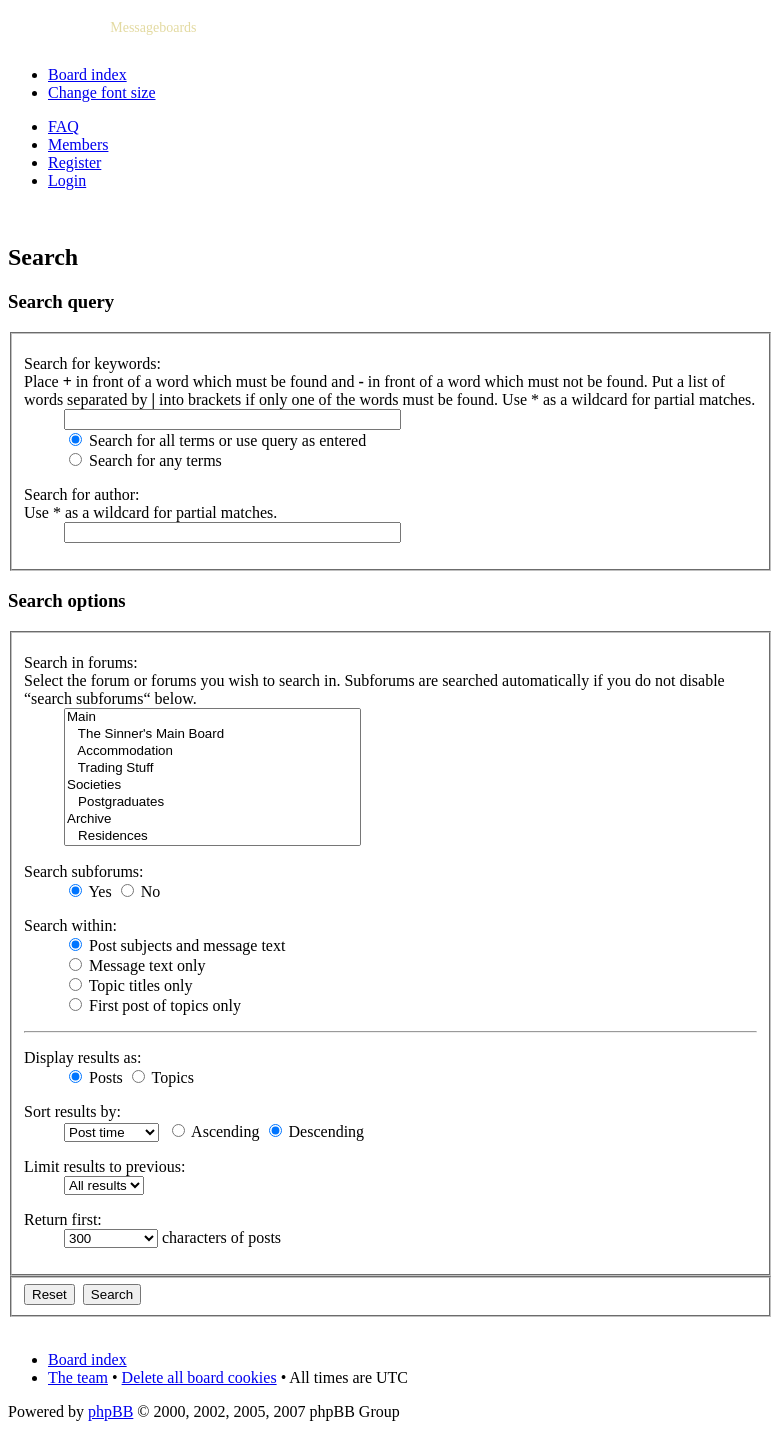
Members (78, 144)
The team (78, 1377)
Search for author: (82, 494)
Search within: (70, 925)
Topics (163, 1077)
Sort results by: (72, 1111)
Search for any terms (145, 460)
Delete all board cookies (199, 1377)
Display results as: (82, 1057)
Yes (90, 891)
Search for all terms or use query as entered (217, 440)
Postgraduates (212, 802)
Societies (212, 785)
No (141, 891)
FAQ (63, 126)
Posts (96, 1077)
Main (212, 717)
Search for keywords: (92, 363)
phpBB (110, 1411)
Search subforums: (84, 871)
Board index (87, 74)
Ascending (216, 1131)
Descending (317, 1131)
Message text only (137, 965)
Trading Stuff (212, 768)
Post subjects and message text (177, 945)
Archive (212, 819)
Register (74, 162)
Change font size (102, 92)
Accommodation (212, 751)
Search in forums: (81, 662)
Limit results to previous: (104, 1166)
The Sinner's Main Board (212, 734)
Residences (212, 836)
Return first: (63, 1219)
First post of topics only (155, 1005)
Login (67, 180)
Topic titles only (130, 985)
